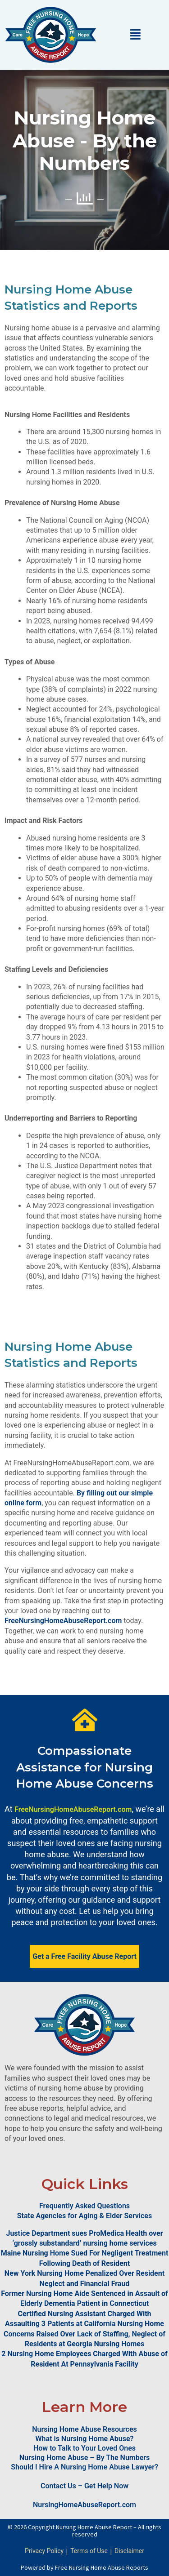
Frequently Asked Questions (84, 2206)
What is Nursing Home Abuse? (85, 2438)
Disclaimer (129, 2550)
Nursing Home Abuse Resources (84, 2429)
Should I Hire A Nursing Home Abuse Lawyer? (84, 2467)
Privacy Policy (44, 2550)
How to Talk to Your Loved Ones (84, 2448)
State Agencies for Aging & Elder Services (84, 2215)
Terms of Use (89, 2550)
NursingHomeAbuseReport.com (84, 2504)
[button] (135, 34)
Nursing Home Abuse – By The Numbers (84, 2457)
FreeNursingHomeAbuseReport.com (63, 1620)
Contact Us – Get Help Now (84, 2486)
